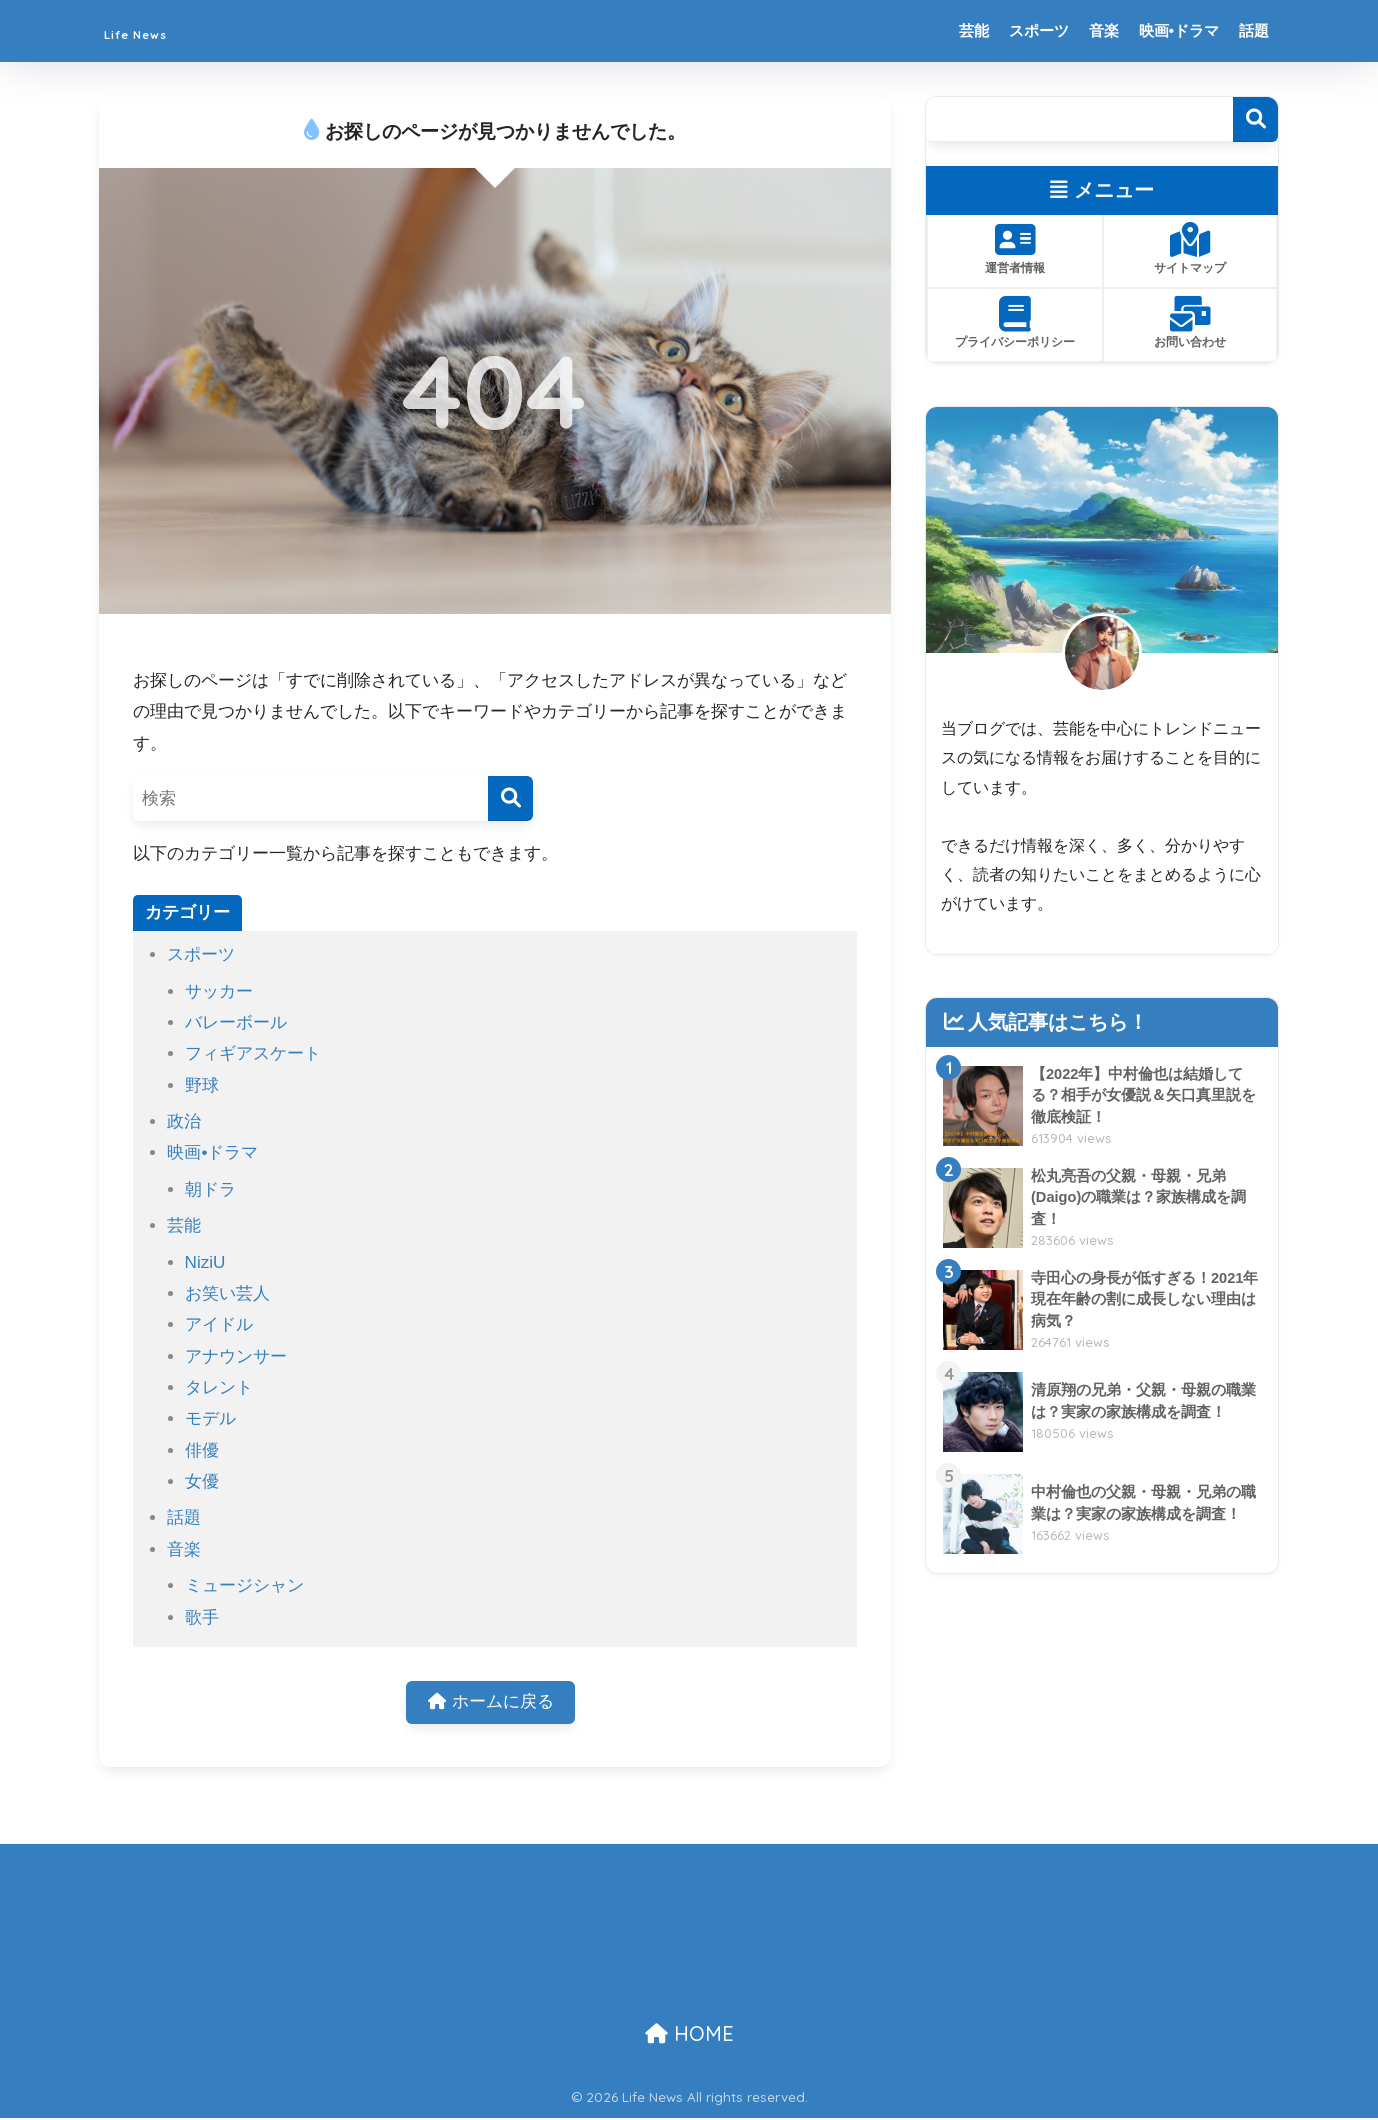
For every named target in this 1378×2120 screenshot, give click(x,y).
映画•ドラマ (1179, 30)
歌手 (202, 1617)
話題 (1254, 30)
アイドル (219, 1324)
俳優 (202, 1450)
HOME (689, 2035)
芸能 (974, 30)
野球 (202, 1085)
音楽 (1104, 30)
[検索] (510, 798)
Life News (162, 30)
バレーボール (236, 1022)
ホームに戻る (491, 1703)
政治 (184, 1121)
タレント (219, 1387)
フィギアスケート (253, 1053)
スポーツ (1039, 30)
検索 (1255, 119)
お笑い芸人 (227, 1293)
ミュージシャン (244, 1585)
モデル (210, 1418)
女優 (202, 1481)
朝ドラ (210, 1189)
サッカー (219, 991)
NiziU (205, 1262)
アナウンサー (236, 1356)
